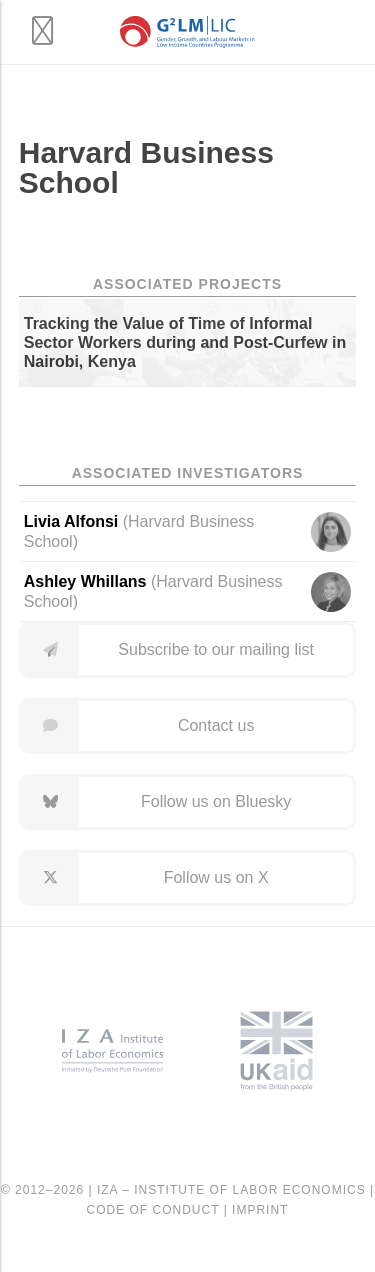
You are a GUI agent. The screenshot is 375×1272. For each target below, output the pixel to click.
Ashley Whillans (85, 581)
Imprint (260, 1210)
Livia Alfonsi (71, 521)
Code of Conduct (153, 1210)
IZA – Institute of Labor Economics (231, 1190)
